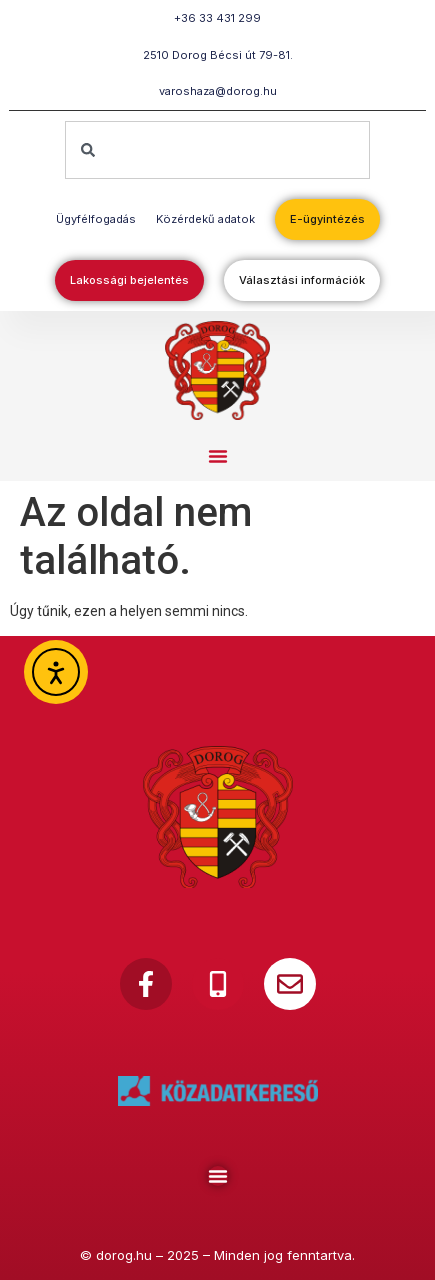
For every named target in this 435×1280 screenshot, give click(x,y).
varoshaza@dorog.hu (218, 91)
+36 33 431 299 (217, 18)
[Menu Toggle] (218, 1176)
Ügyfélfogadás (96, 219)
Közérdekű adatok (205, 219)
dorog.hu (124, 1255)
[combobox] (217, 150)
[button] (218, 456)
